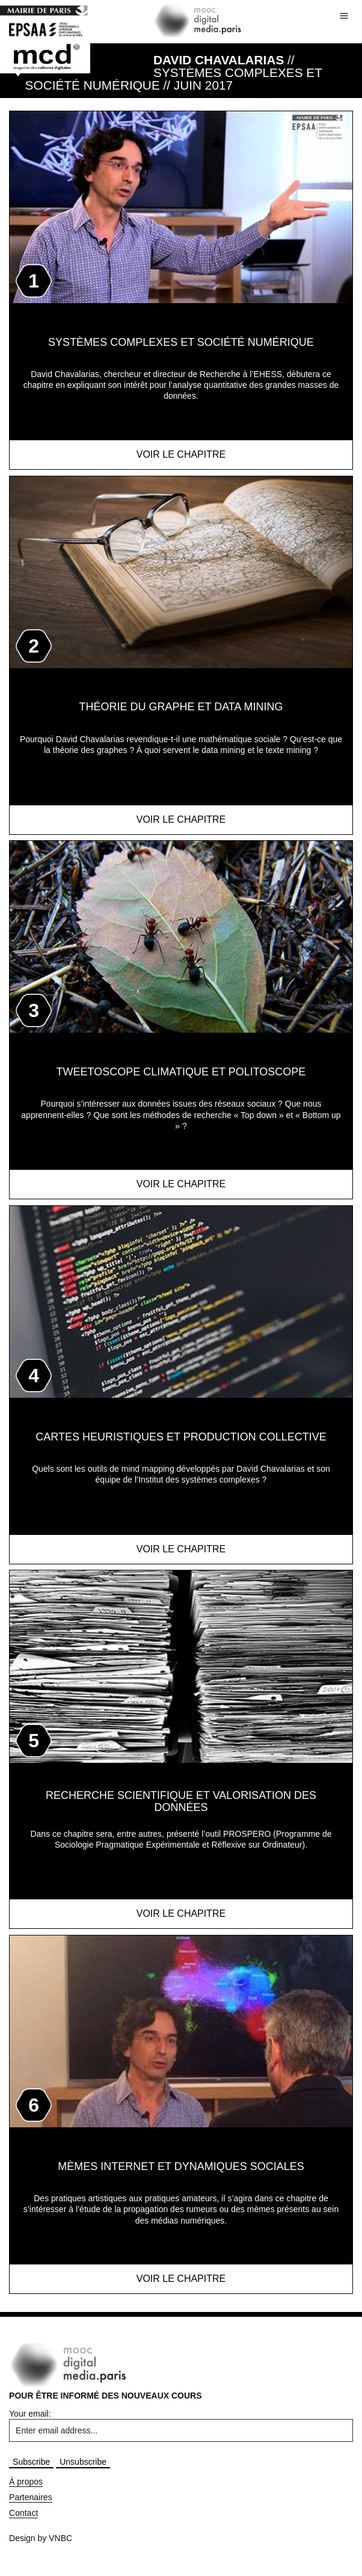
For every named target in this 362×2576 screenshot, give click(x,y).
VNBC (60, 2538)
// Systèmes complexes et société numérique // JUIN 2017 (173, 72)
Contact (23, 2513)
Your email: (30, 2413)
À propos (26, 2481)
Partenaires (30, 2497)
